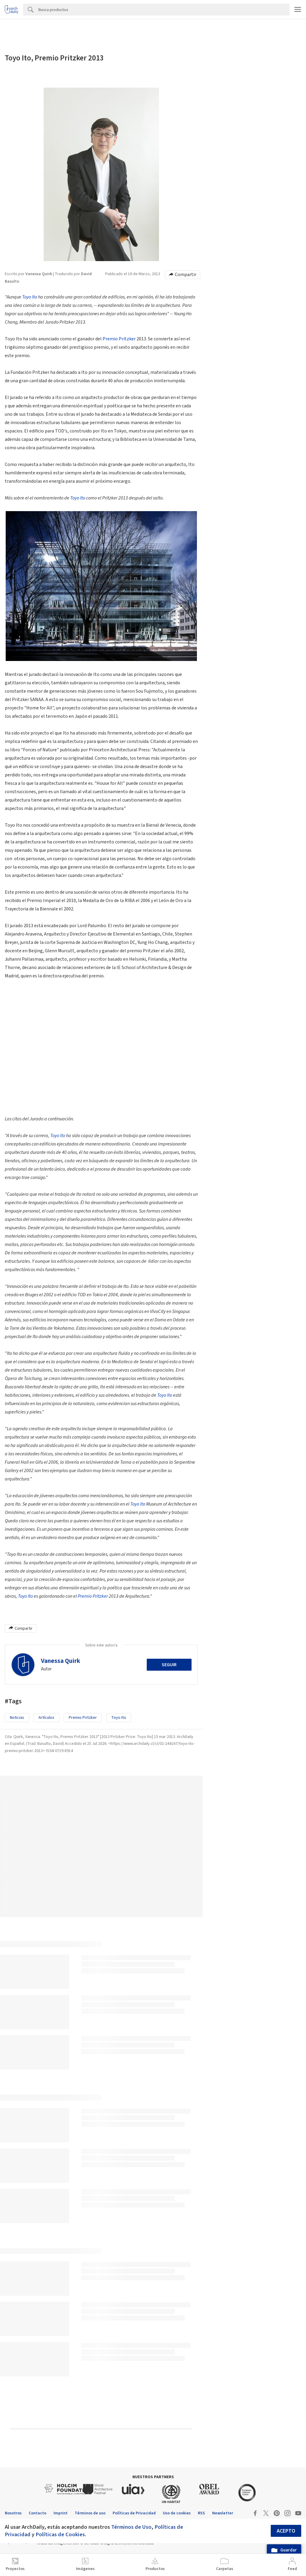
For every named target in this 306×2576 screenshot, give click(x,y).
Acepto (286, 2531)
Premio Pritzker (119, 339)
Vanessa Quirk (60, 1660)
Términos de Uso (131, 2527)
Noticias (17, 1718)
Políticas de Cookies (60, 2534)
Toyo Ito (29, 297)
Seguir (169, 1664)
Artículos (46, 1718)
